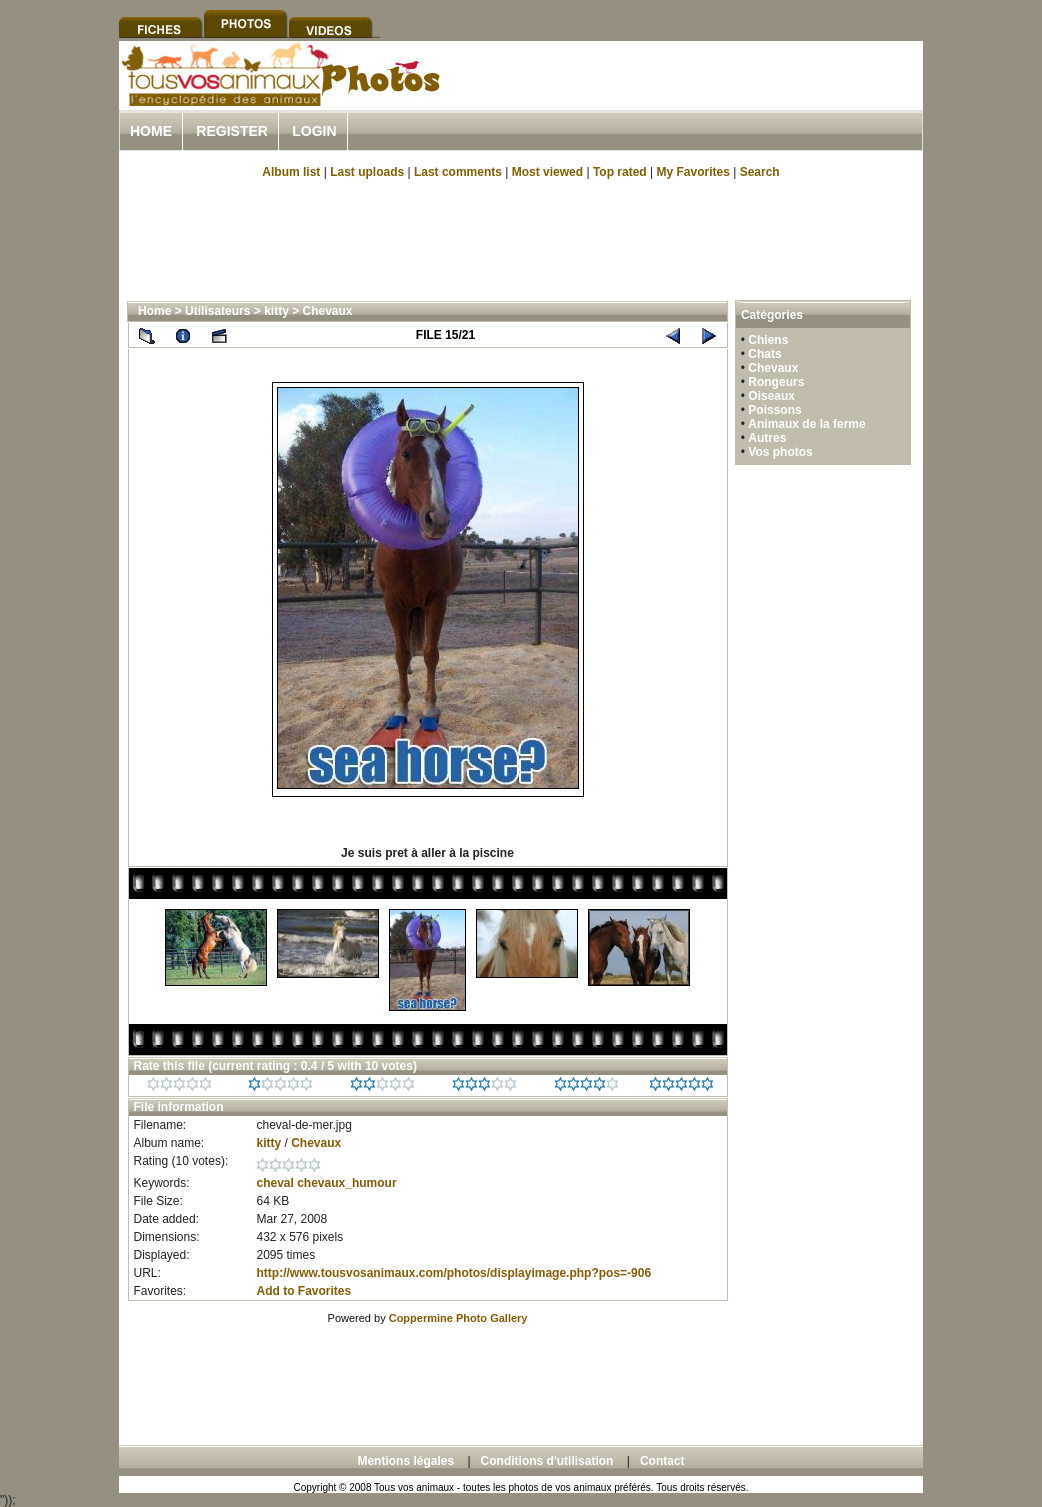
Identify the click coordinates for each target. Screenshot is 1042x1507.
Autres (767, 438)
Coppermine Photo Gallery (458, 1318)
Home (151, 131)
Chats (764, 354)
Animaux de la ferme (806, 424)
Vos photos (780, 452)
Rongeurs (776, 382)
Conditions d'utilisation (547, 1461)
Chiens (768, 340)
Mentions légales (405, 1461)
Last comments (458, 172)
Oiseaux (771, 396)
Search (760, 172)
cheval (274, 1183)
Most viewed (547, 172)
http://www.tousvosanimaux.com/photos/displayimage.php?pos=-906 (453, 1273)
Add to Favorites (303, 1291)
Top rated (620, 172)
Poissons (774, 410)
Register (232, 131)
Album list (291, 172)
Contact (662, 1461)
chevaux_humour (346, 1183)
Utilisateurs (217, 311)
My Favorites (693, 172)
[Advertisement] (689, 98)
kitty (276, 311)
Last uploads (367, 172)
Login (314, 131)
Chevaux (328, 311)
